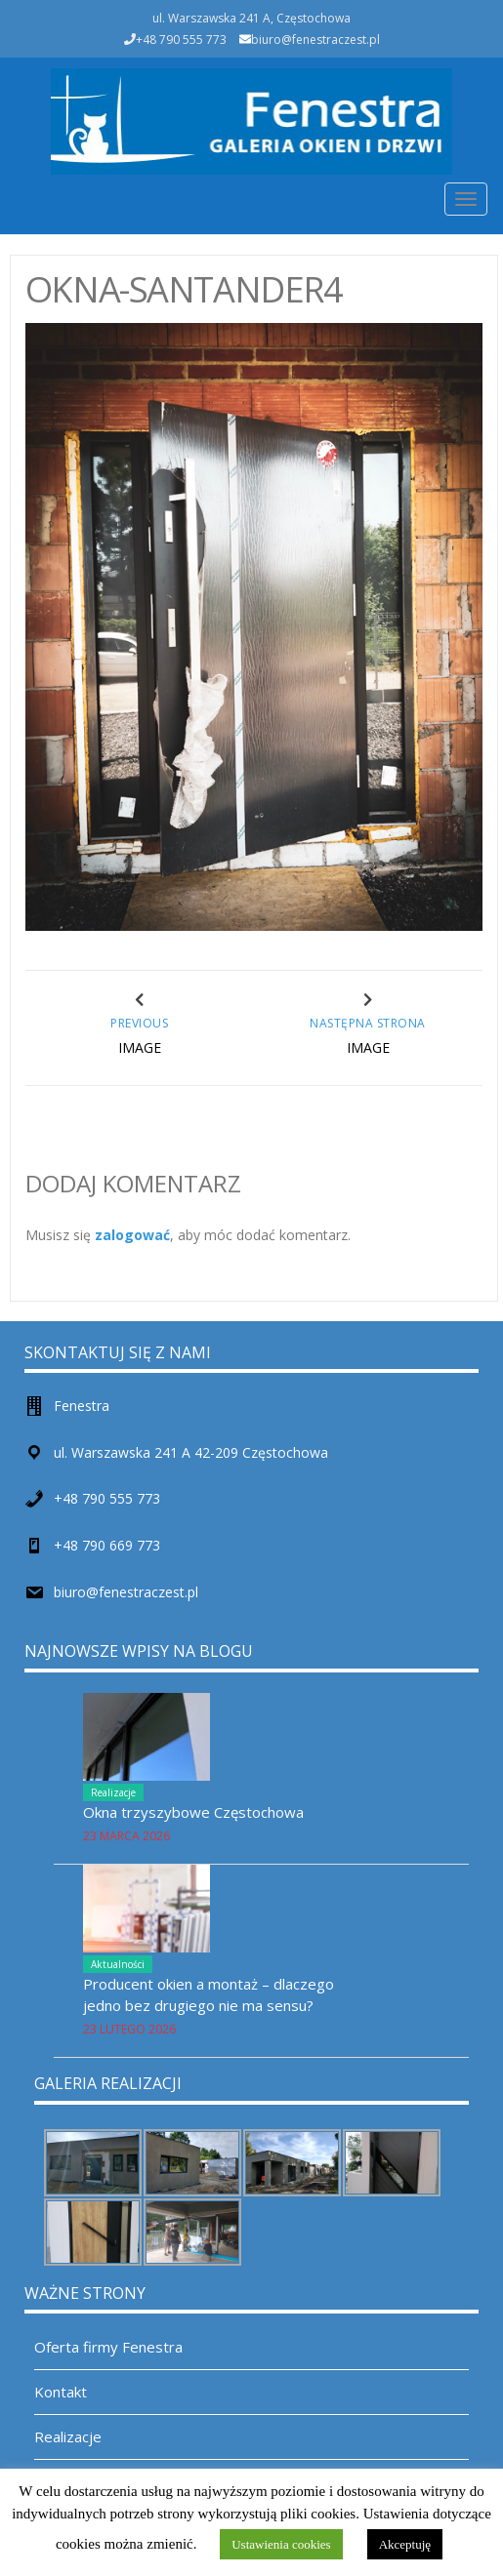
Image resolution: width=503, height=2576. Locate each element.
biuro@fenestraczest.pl (315, 39)
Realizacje (113, 1792)
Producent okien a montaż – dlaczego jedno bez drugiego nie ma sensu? (208, 1994)
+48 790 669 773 (107, 1545)
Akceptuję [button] (405, 2544)
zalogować (132, 1235)
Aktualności (118, 1964)
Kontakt (60, 2391)
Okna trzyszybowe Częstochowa (193, 1812)
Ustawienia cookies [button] (280, 2544)
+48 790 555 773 (107, 1498)
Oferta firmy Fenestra (108, 2346)
